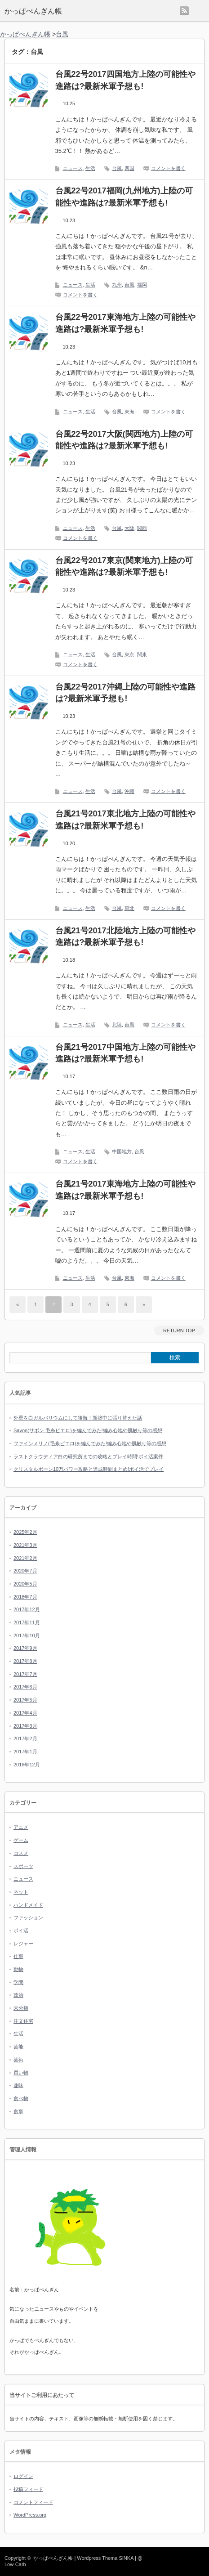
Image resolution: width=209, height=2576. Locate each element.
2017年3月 (25, 1726)
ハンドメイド (28, 1905)
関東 (142, 654)
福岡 (142, 284)
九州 (117, 284)
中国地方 (122, 1151)
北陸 (117, 1024)
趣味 (18, 2085)
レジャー (23, 1943)
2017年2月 (25, 1738)
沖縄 (129, 791)
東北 (129, 908)
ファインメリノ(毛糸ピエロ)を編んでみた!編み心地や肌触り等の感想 (89, 1443)
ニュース (73, 168)
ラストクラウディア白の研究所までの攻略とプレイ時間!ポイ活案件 (88, 1456)
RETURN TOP (179, 1330)
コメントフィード (33, 2502)
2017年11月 (26, 1622)
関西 (142, 528)
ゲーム (20, 1840)
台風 (117, 168)
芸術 (18, 2059)
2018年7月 (25, 1596)
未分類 (20, 2008)
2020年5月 (25, 1583)
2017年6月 (25, 1686)
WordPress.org (29, 2515)
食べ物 (20, 2098)
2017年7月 (25, 1674)
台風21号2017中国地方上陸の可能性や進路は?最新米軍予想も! (125, 1053)
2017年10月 (26, 1635)
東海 (129, 411)
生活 (90, 168)
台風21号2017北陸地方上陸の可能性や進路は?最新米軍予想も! (125, 936)
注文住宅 (23, 2021)
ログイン (23, 2476)
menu (199, 10)
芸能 (18, 2046)
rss (184, 10)
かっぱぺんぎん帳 (33, 11)
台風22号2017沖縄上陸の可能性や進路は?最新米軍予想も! (125, 692)
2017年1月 (25, 1751)
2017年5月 (25, 1699)
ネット (20, 1892)
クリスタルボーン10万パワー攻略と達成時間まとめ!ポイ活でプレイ (88, 1469)
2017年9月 (25, 1648)
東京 (129, 654)
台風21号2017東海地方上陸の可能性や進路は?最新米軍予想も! (125, 1190)
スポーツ (23, 1866)
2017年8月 (25, 1661)
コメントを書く (168, 168)
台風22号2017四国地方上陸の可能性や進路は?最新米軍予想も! (125, 80)
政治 (18, 1995)
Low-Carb (15, 2564)
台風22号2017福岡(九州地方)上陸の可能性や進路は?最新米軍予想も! (124, 196)
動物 (18, 1969)
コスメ (20, 1853)
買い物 (20, 2072)
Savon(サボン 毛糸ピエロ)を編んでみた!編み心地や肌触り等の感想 (87, 1430)
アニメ (20, 1827)
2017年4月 (25, 1713)
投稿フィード (28, 2489)
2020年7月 (25, 1570)
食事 (18, 2111)
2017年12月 (26, 1609)
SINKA (126, 2558)
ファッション (28, 1917)
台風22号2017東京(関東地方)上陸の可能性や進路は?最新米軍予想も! (124, 566)
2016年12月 (26, 1764)
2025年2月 (25, 1532)
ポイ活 (20, 1930)
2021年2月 (25, 1558)
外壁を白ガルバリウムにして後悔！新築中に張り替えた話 (77, 1417)
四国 (129, 168)
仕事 (18, 1956)
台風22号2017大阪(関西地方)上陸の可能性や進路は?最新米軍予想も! (124, 440)
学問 (18, 1982)
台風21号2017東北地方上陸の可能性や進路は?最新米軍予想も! (125, 819)
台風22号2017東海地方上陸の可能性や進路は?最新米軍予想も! (125, 323)
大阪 (129, 528)
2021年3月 (25, 1545)
